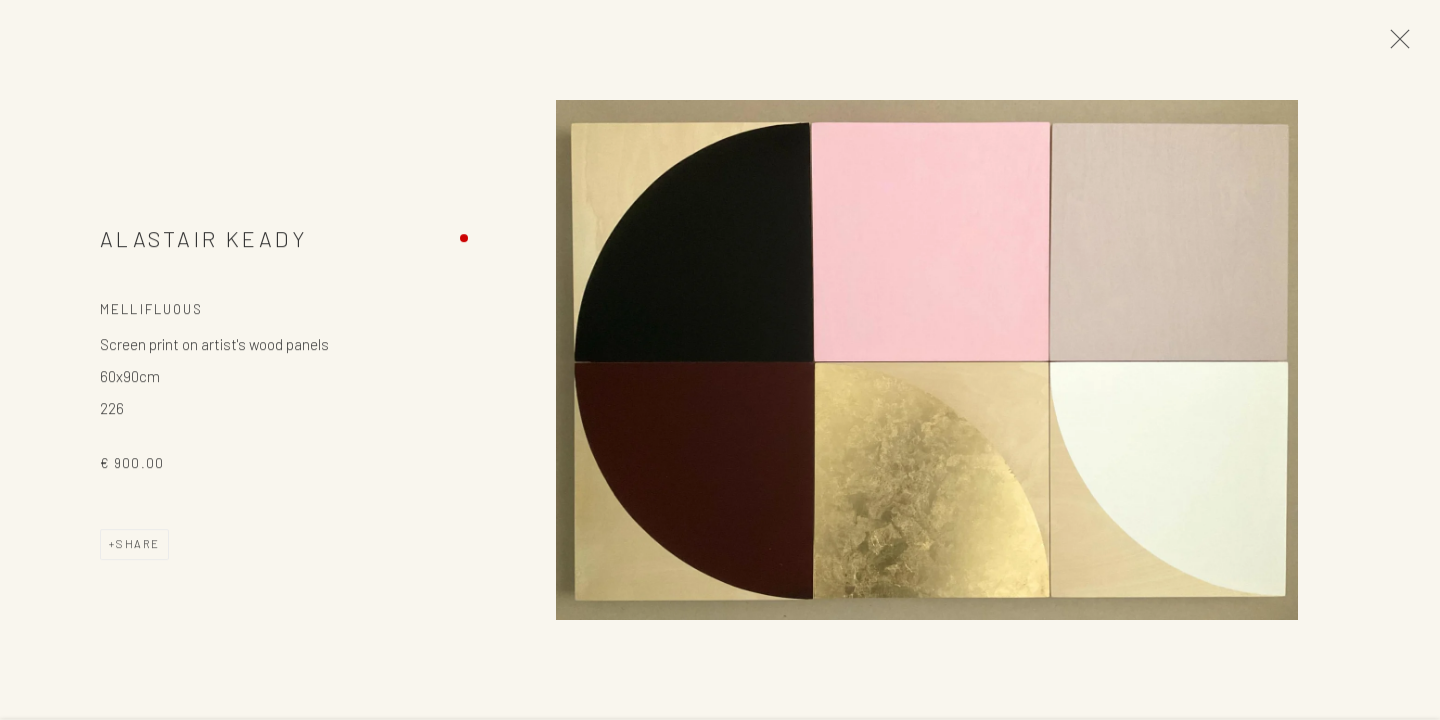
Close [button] (1395, 45)
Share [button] (138, 546)
